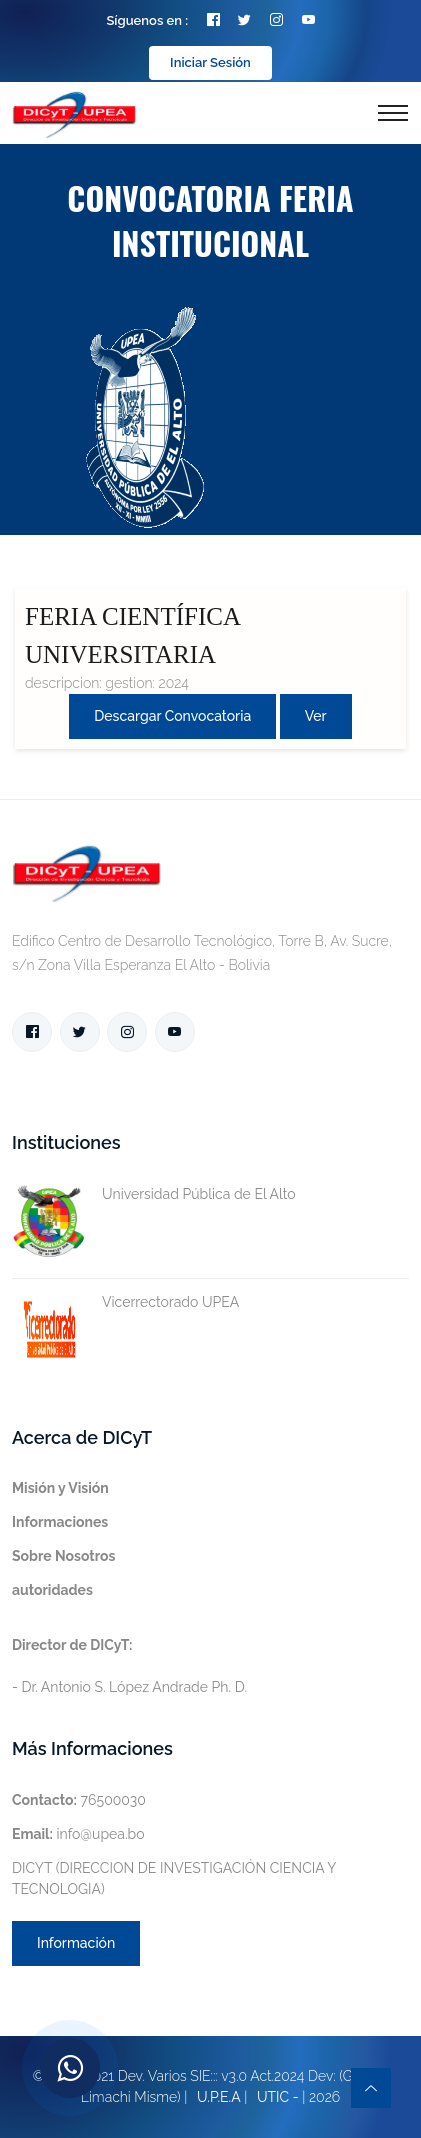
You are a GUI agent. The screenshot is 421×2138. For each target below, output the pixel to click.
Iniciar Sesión (210, 62)
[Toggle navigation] (393, 113)
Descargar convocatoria (172, 716)
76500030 (79, 1800)
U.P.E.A (219, 2097)
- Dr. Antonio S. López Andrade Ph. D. (129, 1666)
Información (76, 1943)
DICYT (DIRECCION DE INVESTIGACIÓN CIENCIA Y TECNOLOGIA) (174, 1878)
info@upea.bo (78, 1834)
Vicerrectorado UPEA (125, 1302)
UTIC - (278, 2097)
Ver (316, 716)
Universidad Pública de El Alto (154, 1194)
